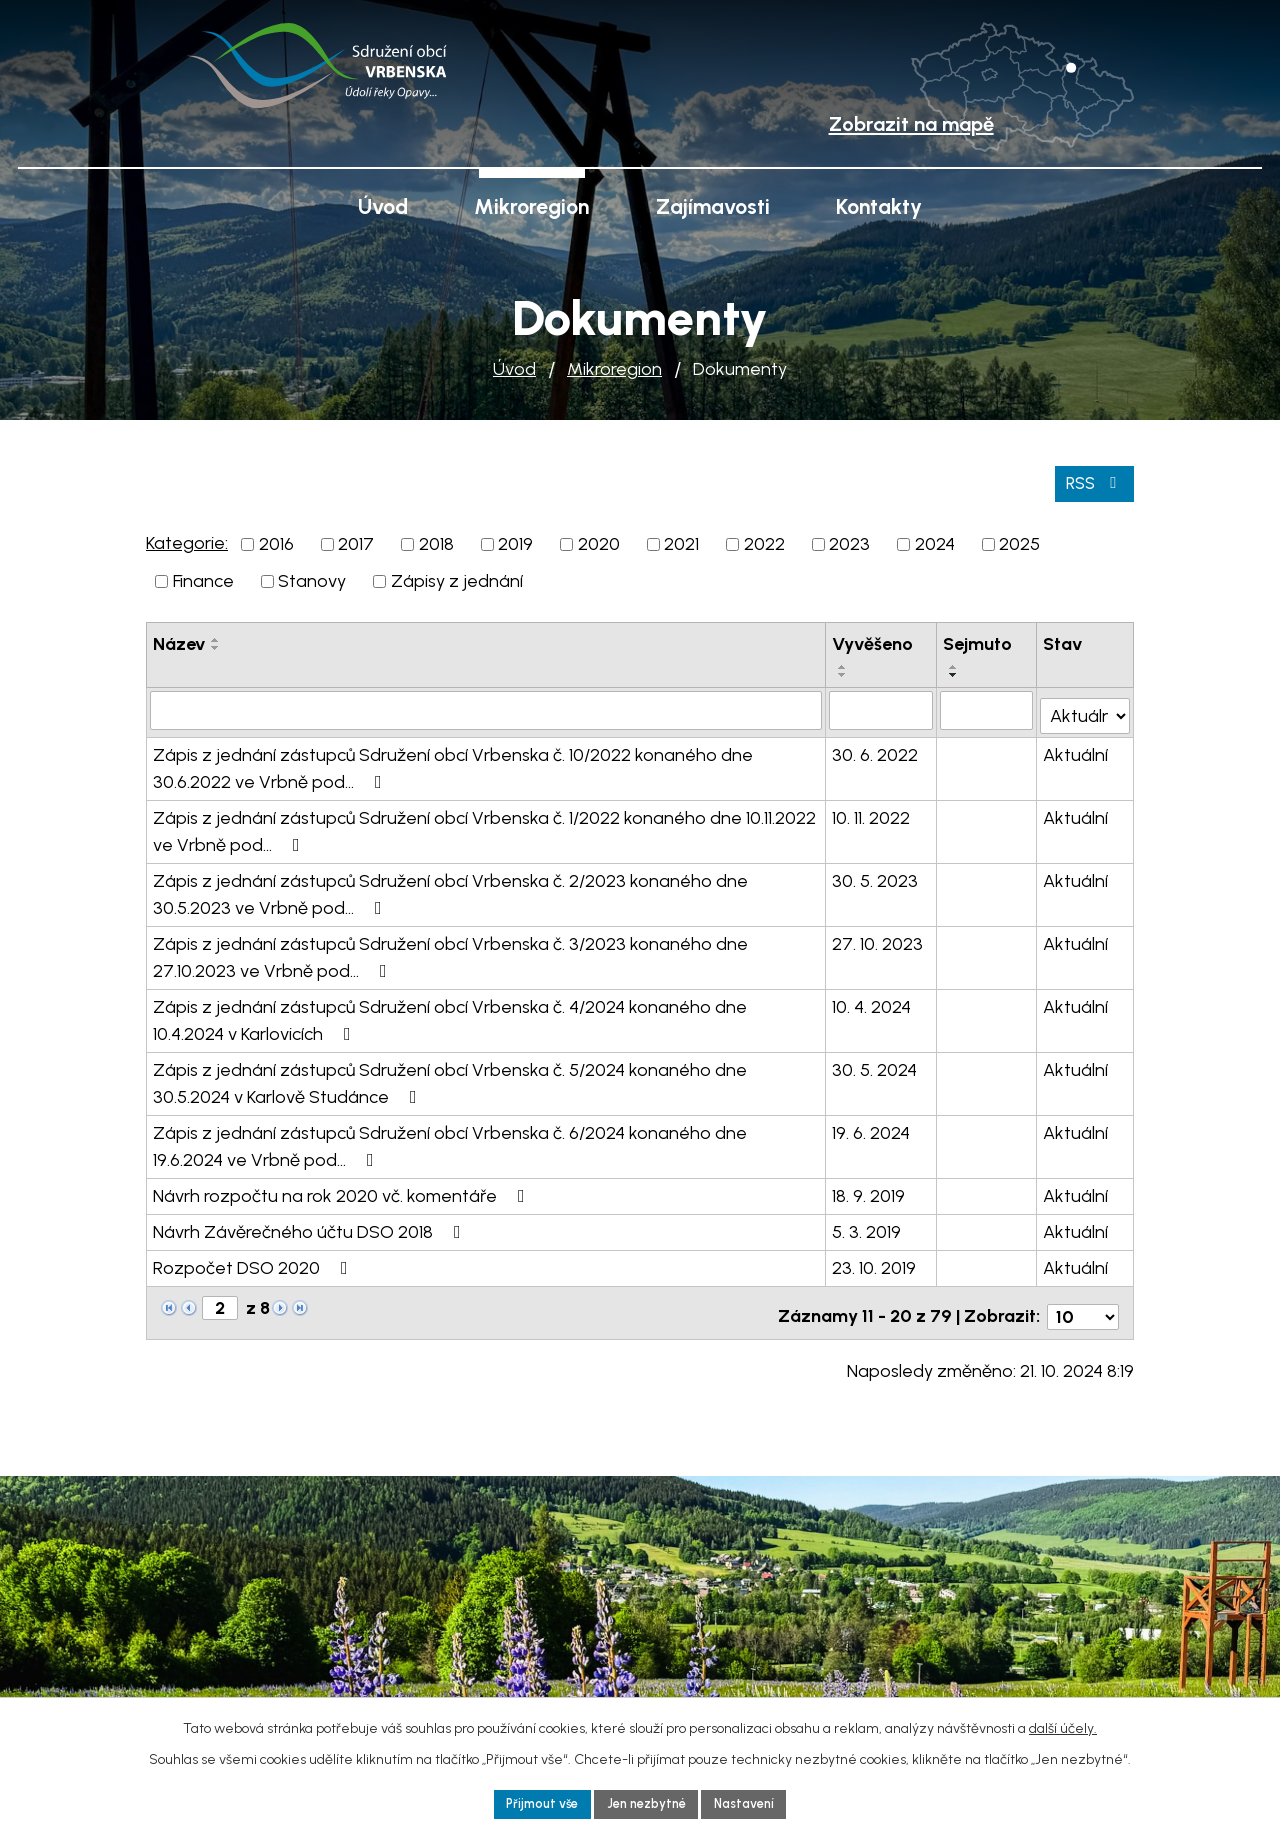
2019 (515, 541)
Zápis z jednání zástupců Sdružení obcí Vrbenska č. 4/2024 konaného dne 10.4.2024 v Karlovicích (450, 1012)
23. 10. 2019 (874, 1260)
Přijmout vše (532, 1802)
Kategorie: (187, 540)
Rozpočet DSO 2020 (254, 1260)
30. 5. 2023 (875, 873)
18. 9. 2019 (868, 1188)
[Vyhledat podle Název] (486, 707)
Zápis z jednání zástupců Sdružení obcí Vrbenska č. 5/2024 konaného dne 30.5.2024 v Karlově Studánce (450, 1075)
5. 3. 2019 (866, 1224)
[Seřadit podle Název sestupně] (216, 645)
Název (179, 641)
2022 (764, 541)
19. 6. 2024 (871, 1125)
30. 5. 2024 (874, 1062)
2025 (1019, 541)
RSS (1092, 479)
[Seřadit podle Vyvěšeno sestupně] (843, 672)
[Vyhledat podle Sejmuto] (987, 707)
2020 (599, 541)
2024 (935, 541)
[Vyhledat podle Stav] (1085, 705)
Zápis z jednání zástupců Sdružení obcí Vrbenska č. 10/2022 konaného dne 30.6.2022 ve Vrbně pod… (453, 760)
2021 (681, 541)
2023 (849, 541)
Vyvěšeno (872, 641)
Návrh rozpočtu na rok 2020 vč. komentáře (343, 1188)
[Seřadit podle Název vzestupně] (216, 637)
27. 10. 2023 (877, 936)
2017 (356, 541)
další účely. (1063, 1724)
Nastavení (754, 1802)
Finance (203, 578)
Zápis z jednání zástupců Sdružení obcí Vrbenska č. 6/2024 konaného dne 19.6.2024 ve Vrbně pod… (450, 1138)
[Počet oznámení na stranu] (1083, 1301)
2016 (276, 541)
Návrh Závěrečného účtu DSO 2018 (311, 1224)
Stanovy (312, 578)
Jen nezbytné (646, 1802)
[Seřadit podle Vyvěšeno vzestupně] (843, 664)
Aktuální (1076, 747)
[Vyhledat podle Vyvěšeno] (881, 707)
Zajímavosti (713, 206)
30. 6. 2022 (875, 747)
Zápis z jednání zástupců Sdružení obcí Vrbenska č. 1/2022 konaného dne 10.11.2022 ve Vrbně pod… (484, 823)
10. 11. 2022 (871, 810)
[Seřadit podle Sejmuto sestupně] (955, 672)
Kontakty (879, 206)
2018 (436, 541)
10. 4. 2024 (871, 999)
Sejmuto (978, 641)
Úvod (514, 369)
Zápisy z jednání (457, 578)
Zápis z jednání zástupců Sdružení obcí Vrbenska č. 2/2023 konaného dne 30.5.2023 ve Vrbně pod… (450, 886)
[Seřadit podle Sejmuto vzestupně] (955, 664)
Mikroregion (614, 369)
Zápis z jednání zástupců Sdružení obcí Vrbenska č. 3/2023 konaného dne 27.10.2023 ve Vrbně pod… (450, 949)
